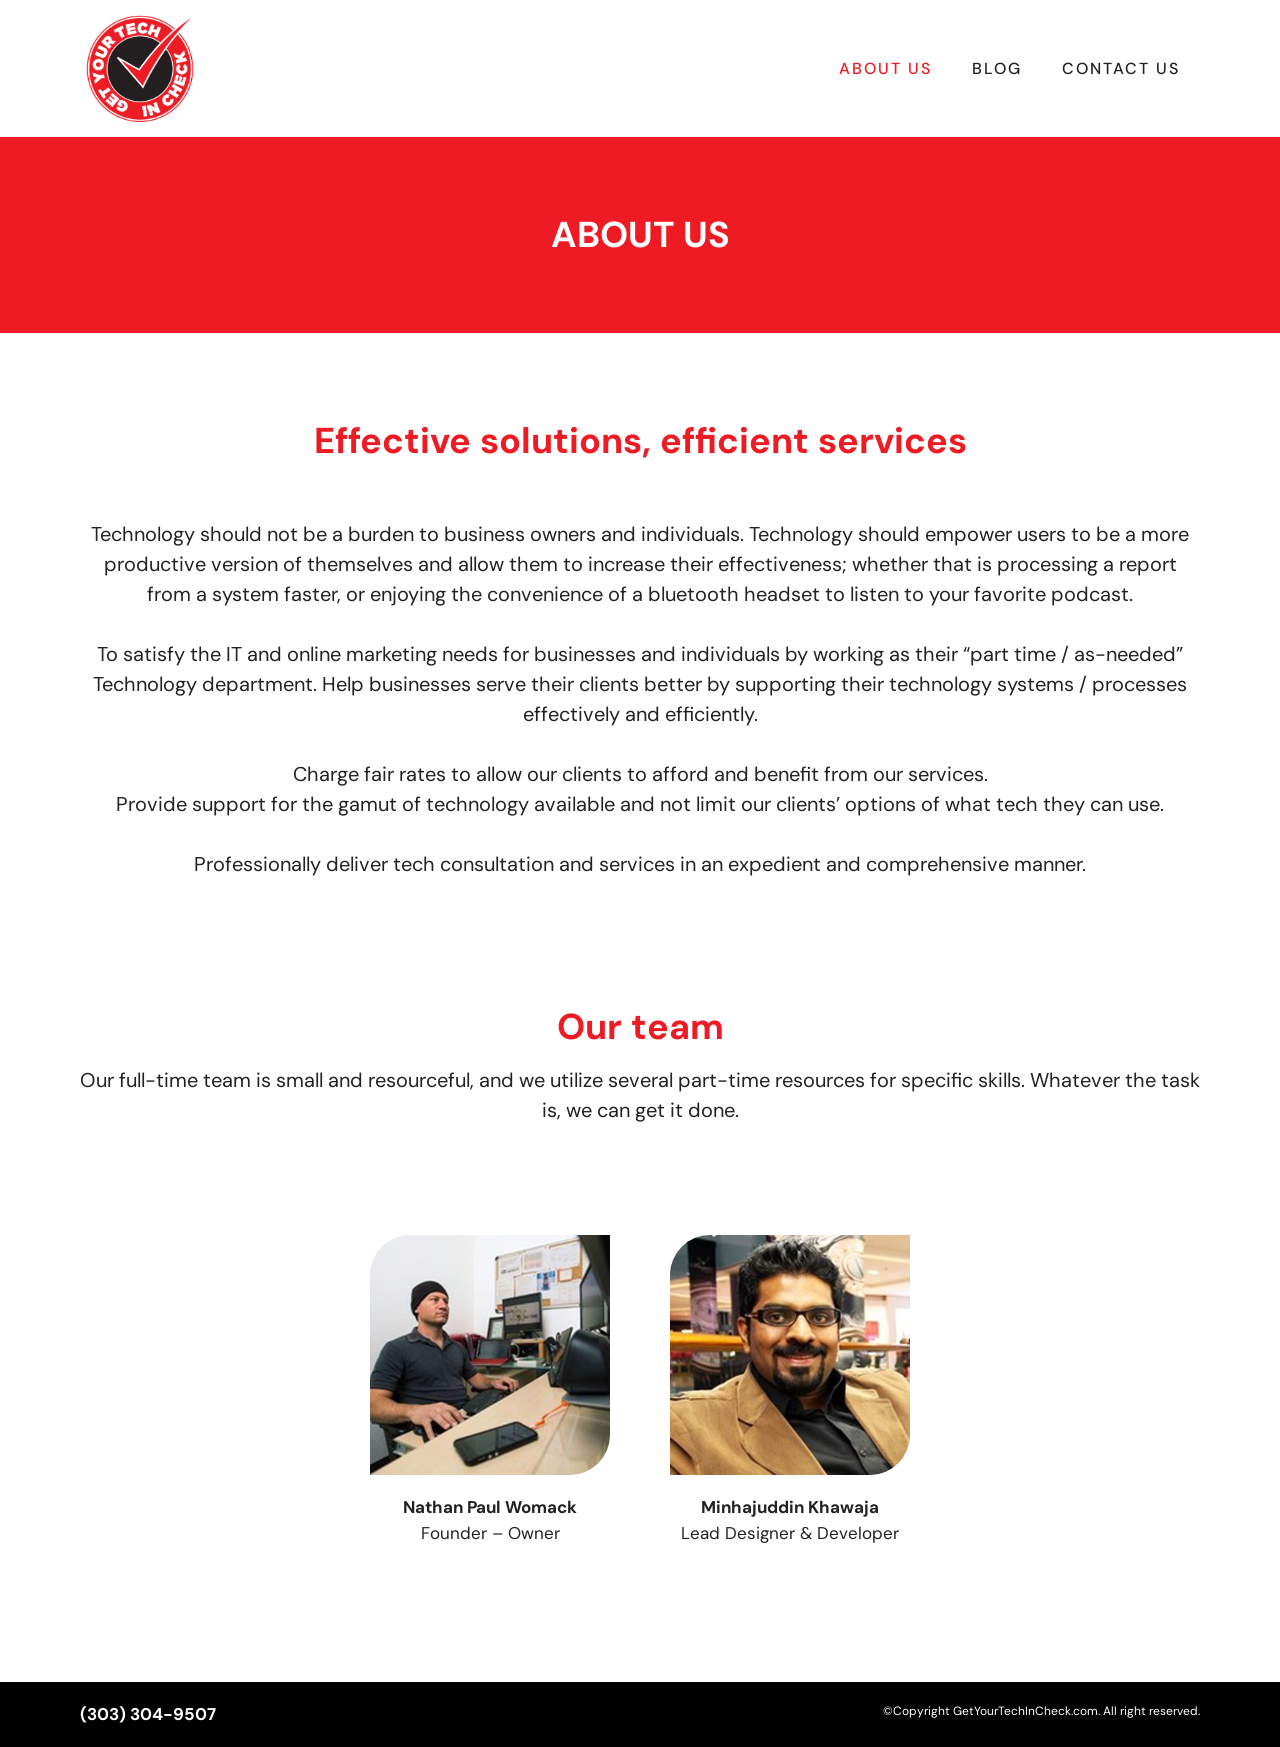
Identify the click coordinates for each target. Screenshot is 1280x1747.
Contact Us (1121, 68)
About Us (885, 68)
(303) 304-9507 (148, 1714)
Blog (997, 68)
